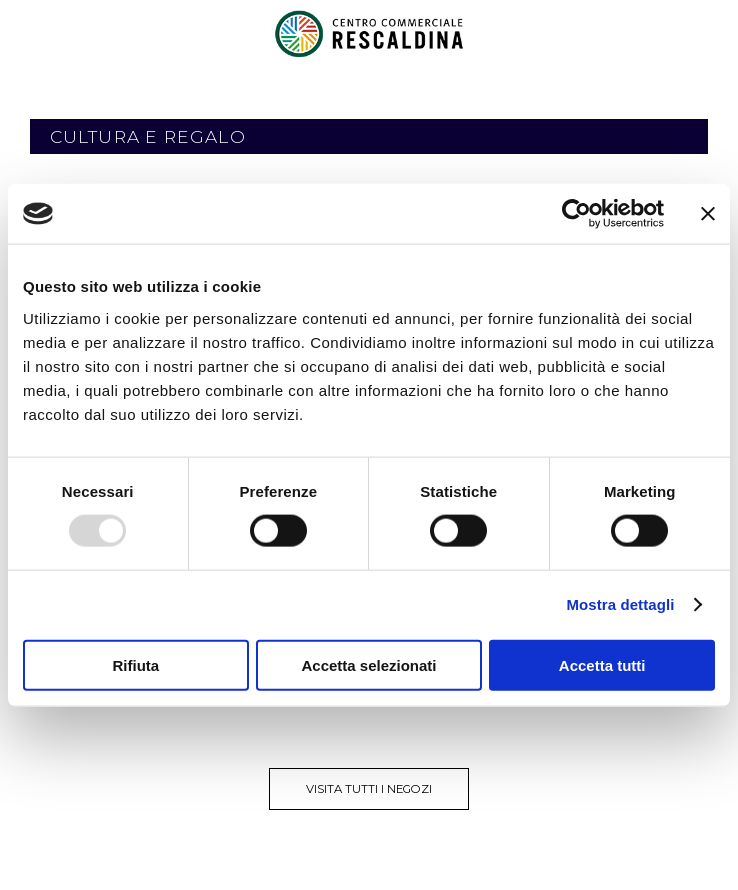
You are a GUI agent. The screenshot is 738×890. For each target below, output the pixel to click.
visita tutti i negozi (369, 789)
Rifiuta (135, 664)
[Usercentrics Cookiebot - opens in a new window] (576, 214)
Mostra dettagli (620, 604)
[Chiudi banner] (708, 214)
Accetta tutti (602, 664)
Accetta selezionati (368, 664)
